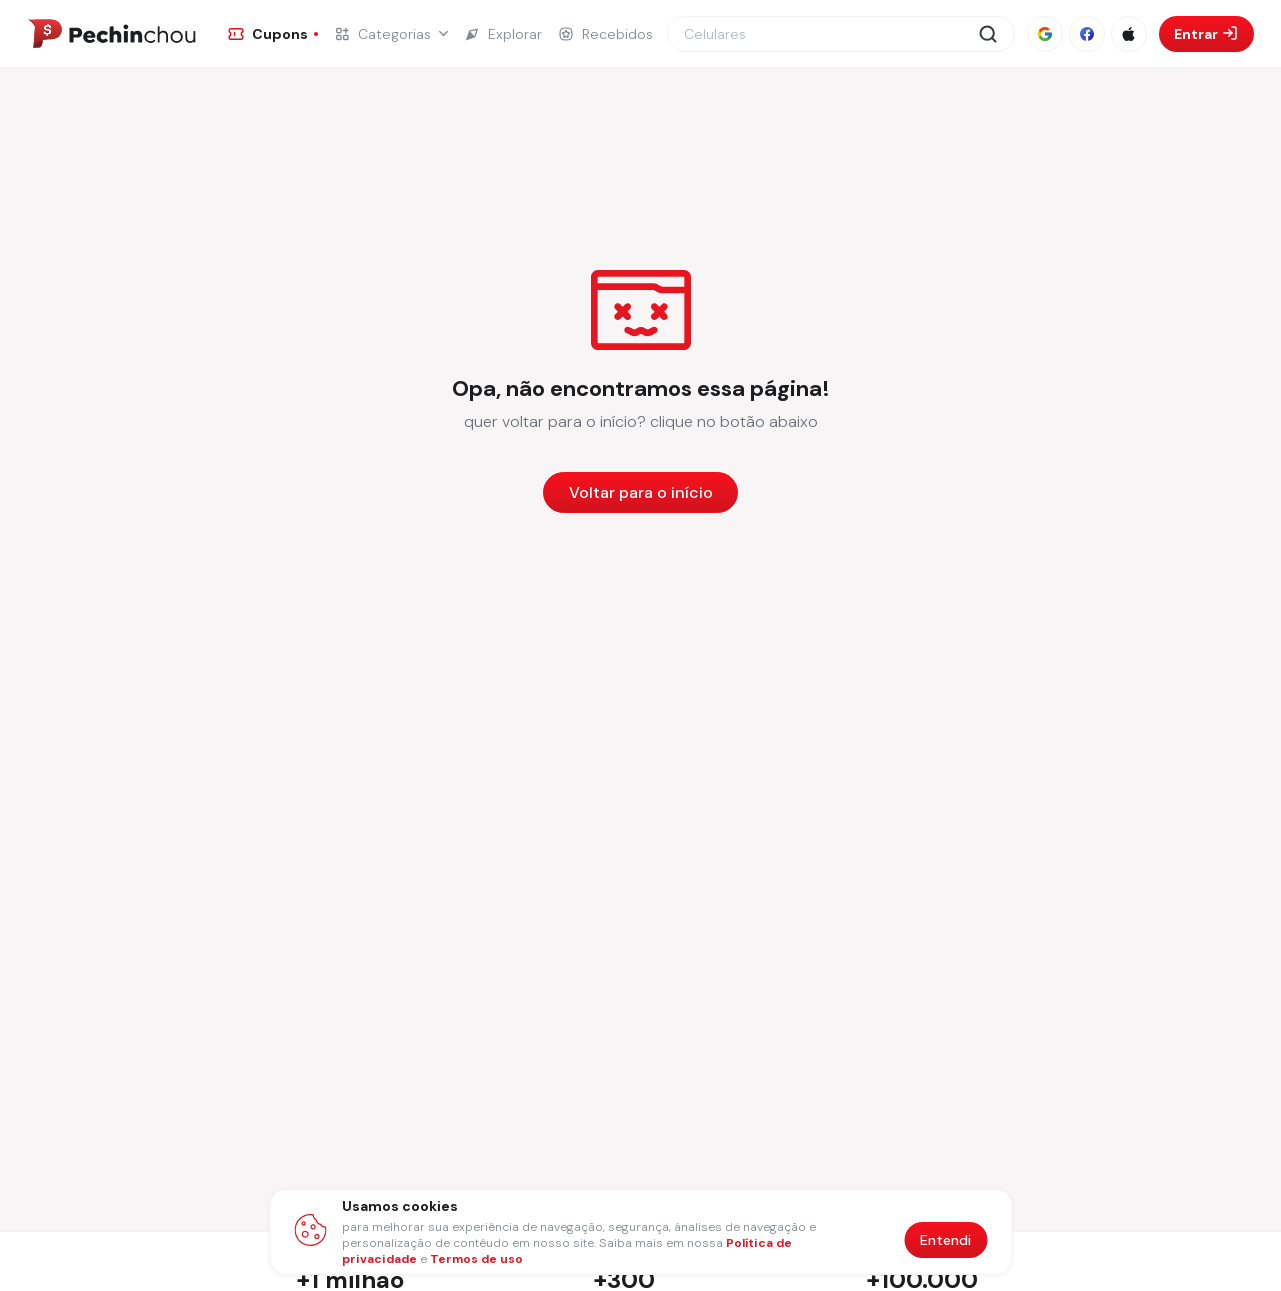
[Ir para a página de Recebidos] (605, 34)
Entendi (945, 1240)
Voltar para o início (641, 492)
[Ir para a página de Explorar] (503, 34)
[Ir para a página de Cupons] (273, 34)
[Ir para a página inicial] (112, 34)
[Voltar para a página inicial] (640, 492)
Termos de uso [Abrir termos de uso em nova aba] (476, 1259)
